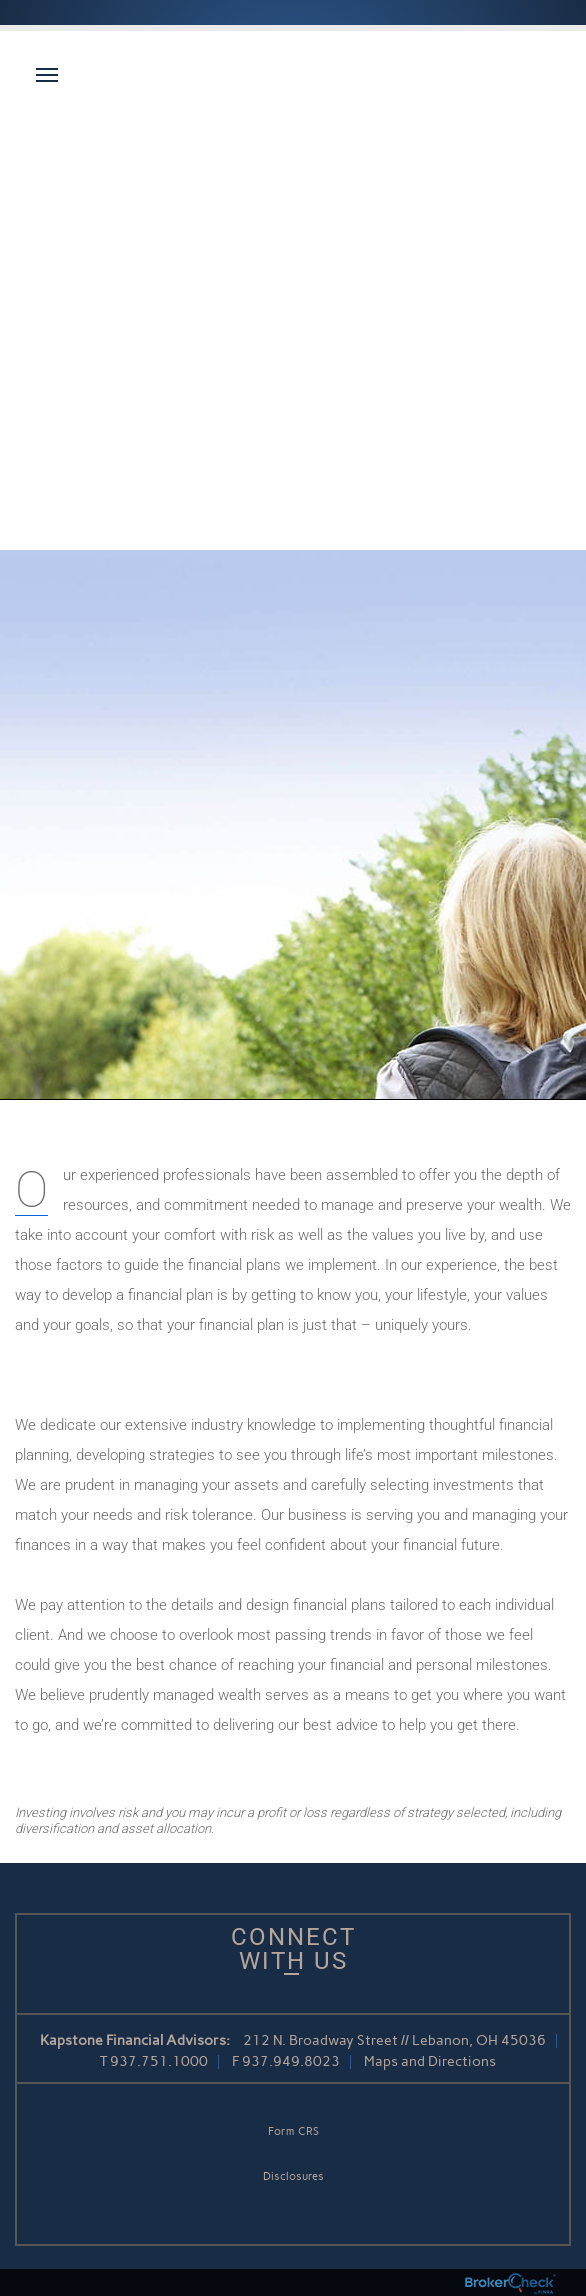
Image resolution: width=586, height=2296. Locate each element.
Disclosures (293, 2176)
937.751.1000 (159, 2061)
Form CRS (293, 2131)
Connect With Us (293, 1949)
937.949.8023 (291, 2061)
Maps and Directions (430, 2061)
